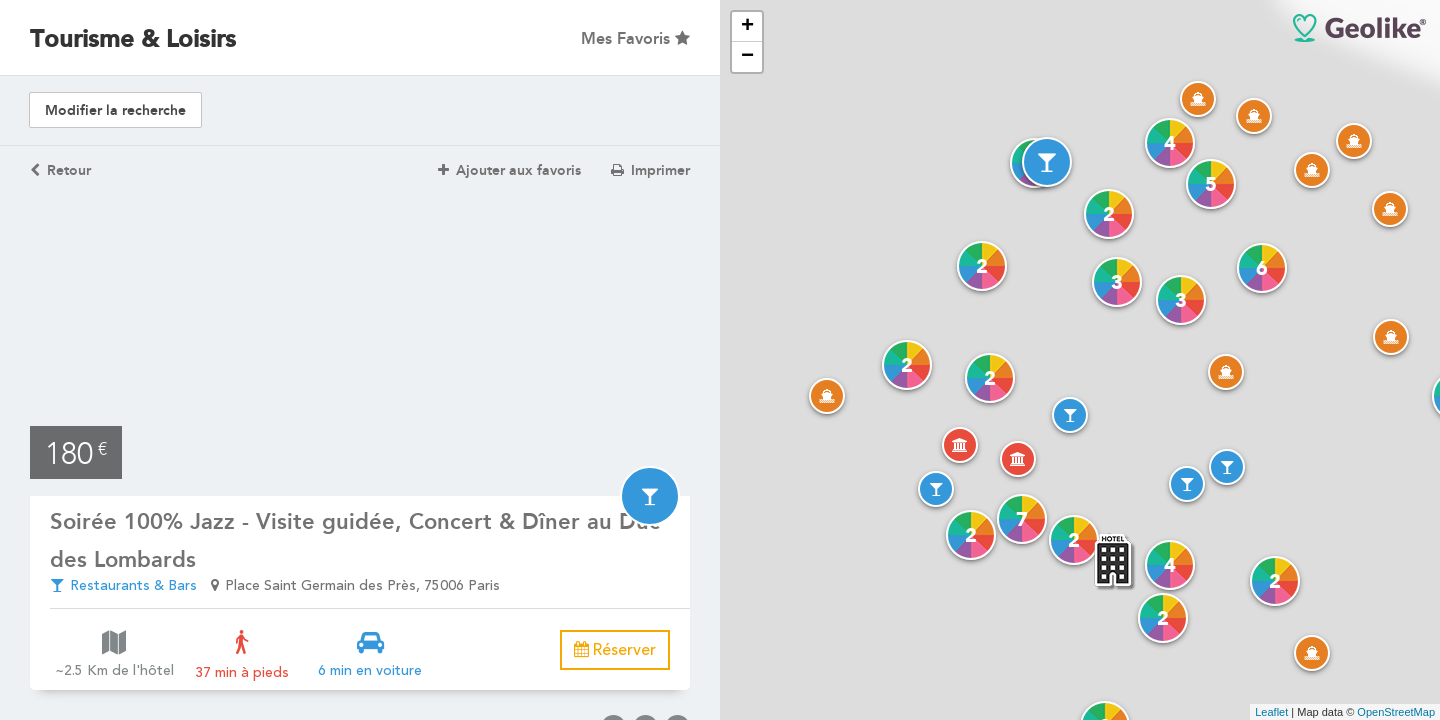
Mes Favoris (635, 38)
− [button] (747, 57)
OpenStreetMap (1396, 712)
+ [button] (747, 27)
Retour (60, 170)
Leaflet (1271, 712)
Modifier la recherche (115, 110)
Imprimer (650, 170)
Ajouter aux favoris (509, 170)
